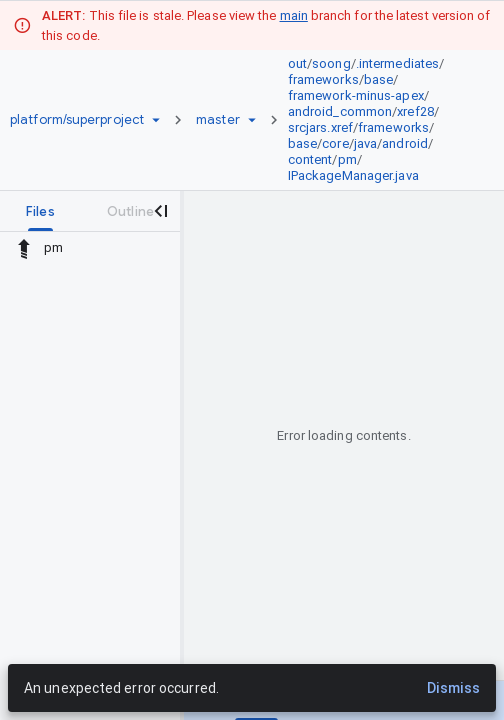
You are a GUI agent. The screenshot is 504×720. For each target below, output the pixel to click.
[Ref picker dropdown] (252, 120)
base (378, 79)
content (310, 159)
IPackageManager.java (353, 175)
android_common (340, 111)
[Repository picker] (156, 120)
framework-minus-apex (356, 95)
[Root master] (218, 120)
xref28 (415, 111)
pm (347, 159)
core (335, 143)
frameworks (323, 79)
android (405, 143)
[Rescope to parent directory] (24, 248)
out (297, 63)
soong (331, 63)
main (294, 15)
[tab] (40, 211)
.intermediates (397, 63)
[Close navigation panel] (160, 211)
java (365, 143)
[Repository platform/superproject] (77, 120)
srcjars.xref (320, 127)
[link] (378, 120)
